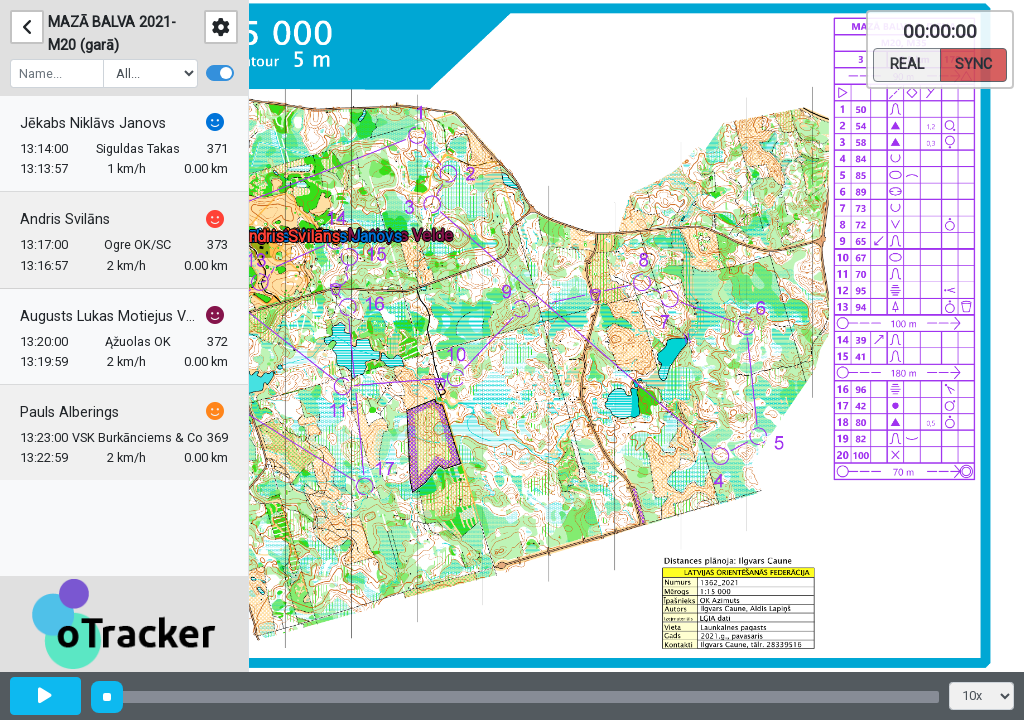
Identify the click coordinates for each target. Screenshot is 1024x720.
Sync (973, 63)
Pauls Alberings (69, 412)
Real (907, 63)
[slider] (107, 697)
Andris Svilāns (65, 219)
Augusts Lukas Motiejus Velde (111, 316)
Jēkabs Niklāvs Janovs (93, 123)
